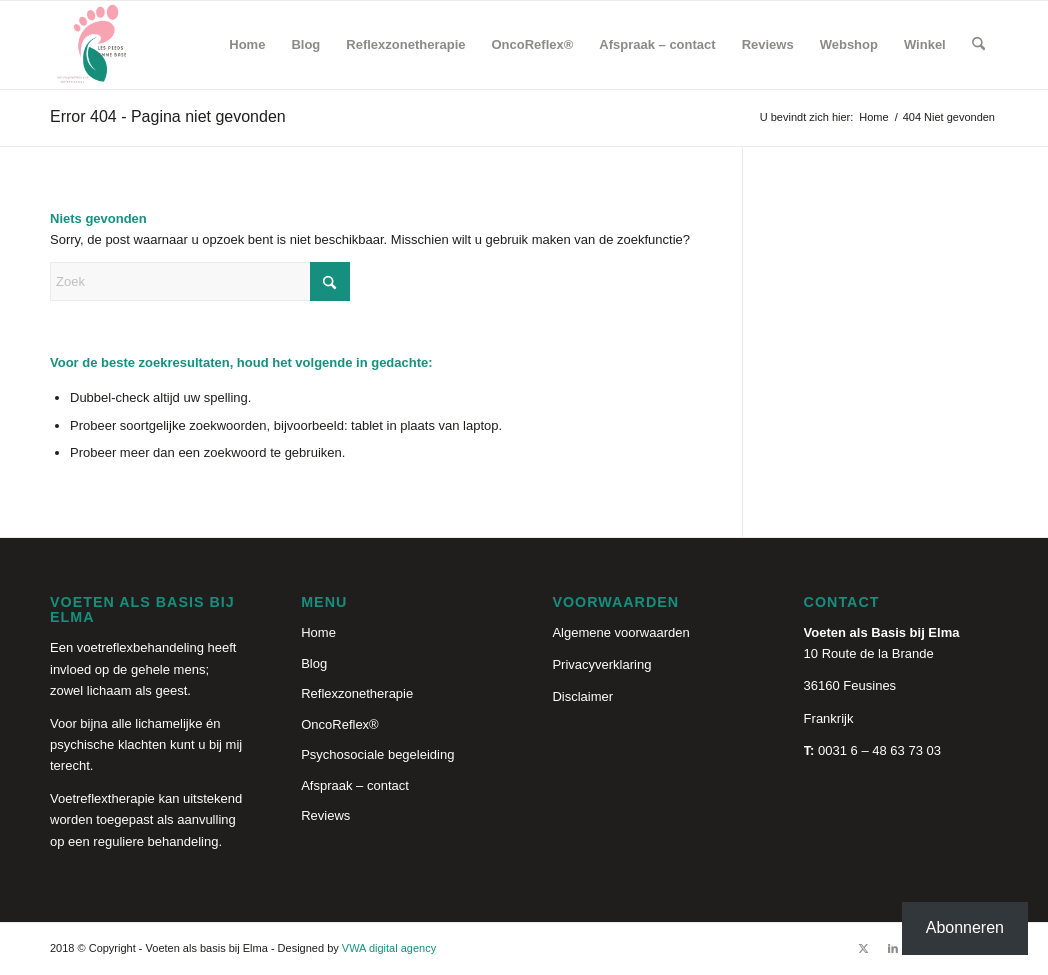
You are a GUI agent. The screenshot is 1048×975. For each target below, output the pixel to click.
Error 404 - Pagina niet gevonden (168, 116)
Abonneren (965, 927)
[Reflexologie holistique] (94, 45)
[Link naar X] (863, 948)
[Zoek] (978, 45)
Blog (314, 663)
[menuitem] (247, 45)
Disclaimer (582, 696)
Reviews (325, 815)
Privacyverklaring (601, 664)
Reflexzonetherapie (357, 693)
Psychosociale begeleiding (377, 754)
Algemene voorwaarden (620, 632)
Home (318, 632)
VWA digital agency (389, 948)
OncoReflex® (340, 724)
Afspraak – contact (355, 785)
